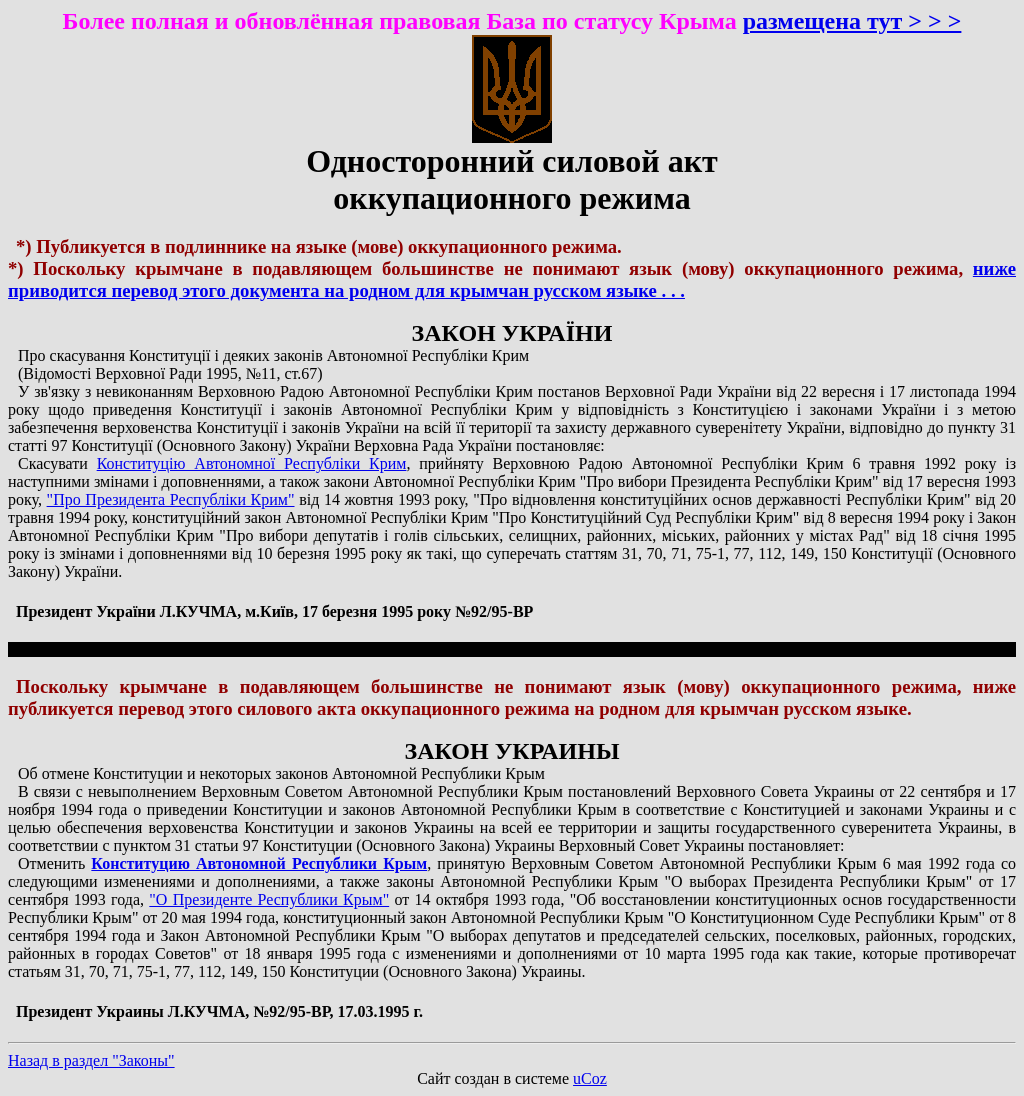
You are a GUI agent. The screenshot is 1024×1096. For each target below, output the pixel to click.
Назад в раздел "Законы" (91, 1060)
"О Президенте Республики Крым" (269, 899)
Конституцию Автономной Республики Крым (259, 863)
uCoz (590, 1078)
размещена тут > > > (852, 21)
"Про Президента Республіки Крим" (171, 499)
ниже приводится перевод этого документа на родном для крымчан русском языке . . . (512, 279)
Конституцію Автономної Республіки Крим (252, 463)
